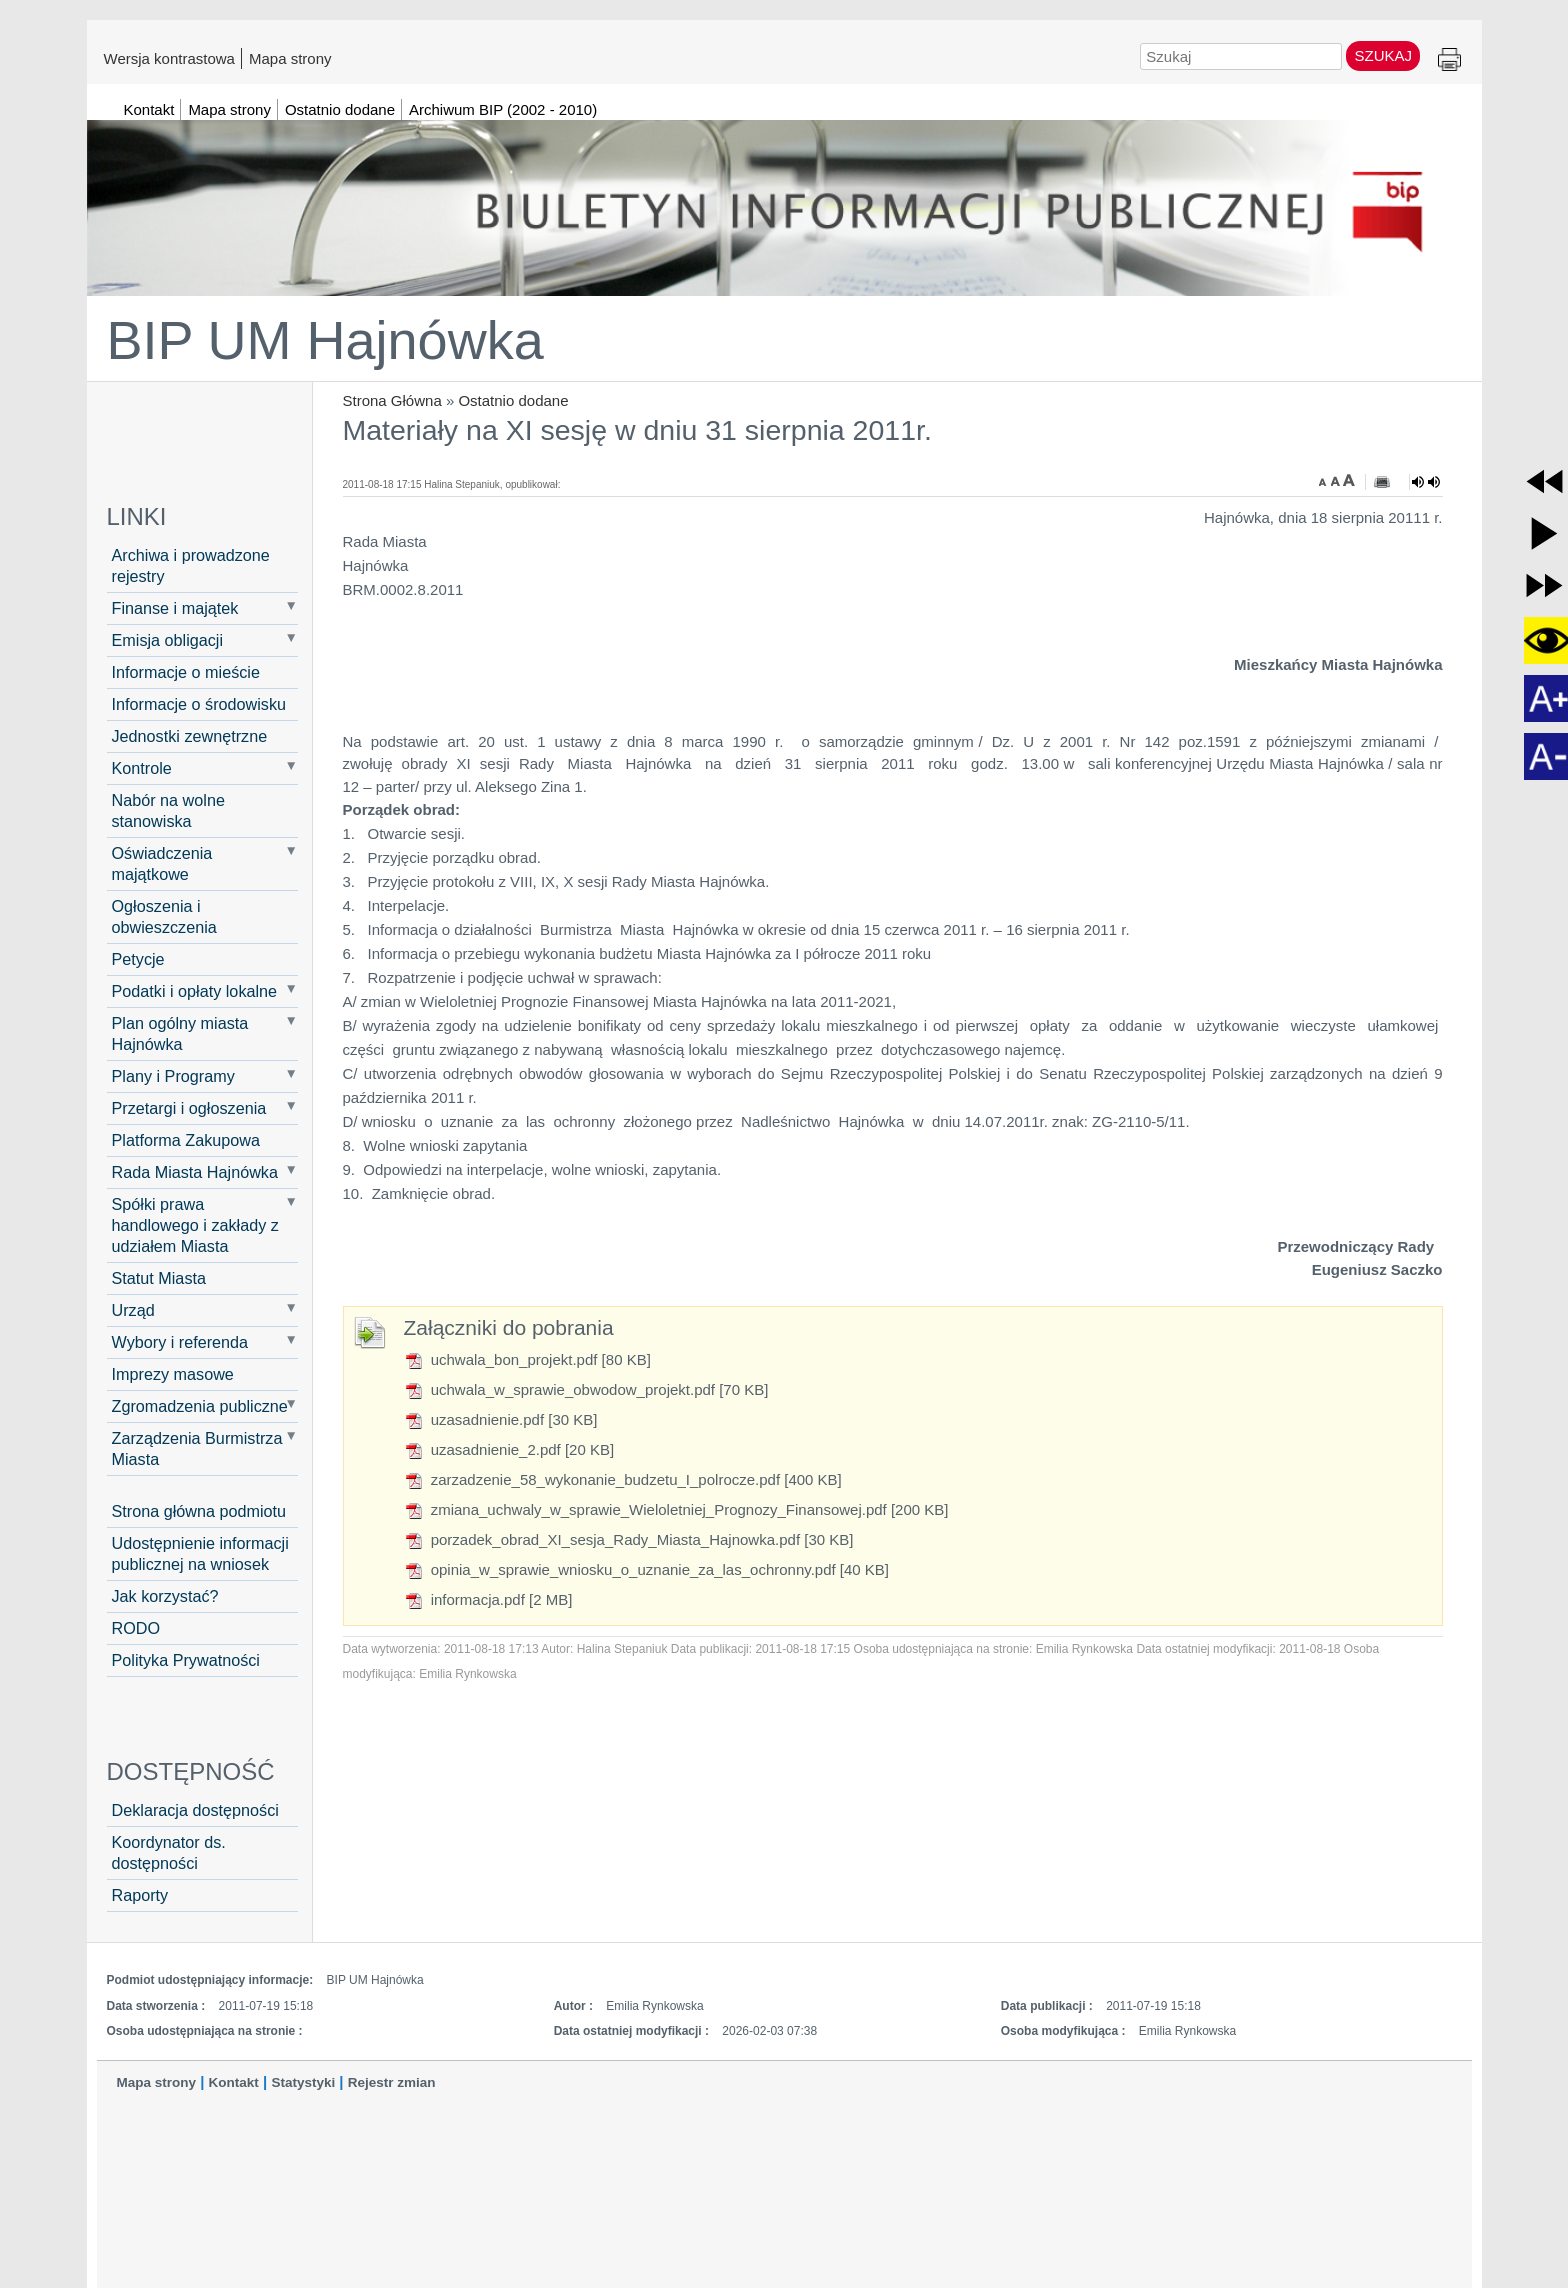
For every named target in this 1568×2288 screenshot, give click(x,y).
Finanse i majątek (175, 608)
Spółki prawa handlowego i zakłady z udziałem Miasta (195, 1225)
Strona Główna (392, 400)
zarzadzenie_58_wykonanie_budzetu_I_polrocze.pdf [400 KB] (623, 1479)
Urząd (133, 1310)
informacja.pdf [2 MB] (488, 1599)
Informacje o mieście (186, 672)
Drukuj (1449, 60)
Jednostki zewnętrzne (190, 736)
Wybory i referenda (180, 1342)
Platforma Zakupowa (186, 1140)
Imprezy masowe (173, 1374)
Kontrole (142, 768)
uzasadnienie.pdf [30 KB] (501, 1419)
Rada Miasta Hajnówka (195, 1172)
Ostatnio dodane (513, 400)
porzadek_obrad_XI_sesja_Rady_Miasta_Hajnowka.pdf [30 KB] (629, 1539)
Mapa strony (290, 58)
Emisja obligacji (168, 640)
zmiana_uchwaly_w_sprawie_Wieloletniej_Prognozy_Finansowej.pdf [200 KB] (676, 1509)
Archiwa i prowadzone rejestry (191, 565)
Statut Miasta (159, 1278)
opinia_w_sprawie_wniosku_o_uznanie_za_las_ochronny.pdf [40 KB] (647, 1569)
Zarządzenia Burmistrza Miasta (197, 1448)
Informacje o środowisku (199, 704)
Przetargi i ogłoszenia (189, 1108)
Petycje (138, 959)
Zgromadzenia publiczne (200, 1406)
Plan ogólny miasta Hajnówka (180, 1033)
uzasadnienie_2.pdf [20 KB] (509, 1449)
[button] (1544, 481)
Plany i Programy (173, 1076)
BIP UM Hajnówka (325, 340)
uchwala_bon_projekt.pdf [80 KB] (527, 1359)
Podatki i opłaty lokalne (195, 991)
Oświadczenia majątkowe (162, 863)
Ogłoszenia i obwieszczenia (164, 916)
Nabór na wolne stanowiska (168, 810)
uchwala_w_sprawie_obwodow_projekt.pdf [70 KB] (586, 1389)
